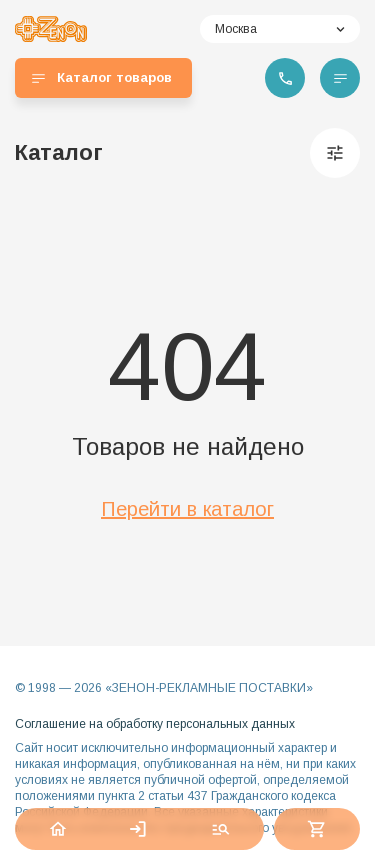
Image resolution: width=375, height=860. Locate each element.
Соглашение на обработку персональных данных (155, 724)
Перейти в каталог (187, 509)
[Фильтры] (335, 153)
